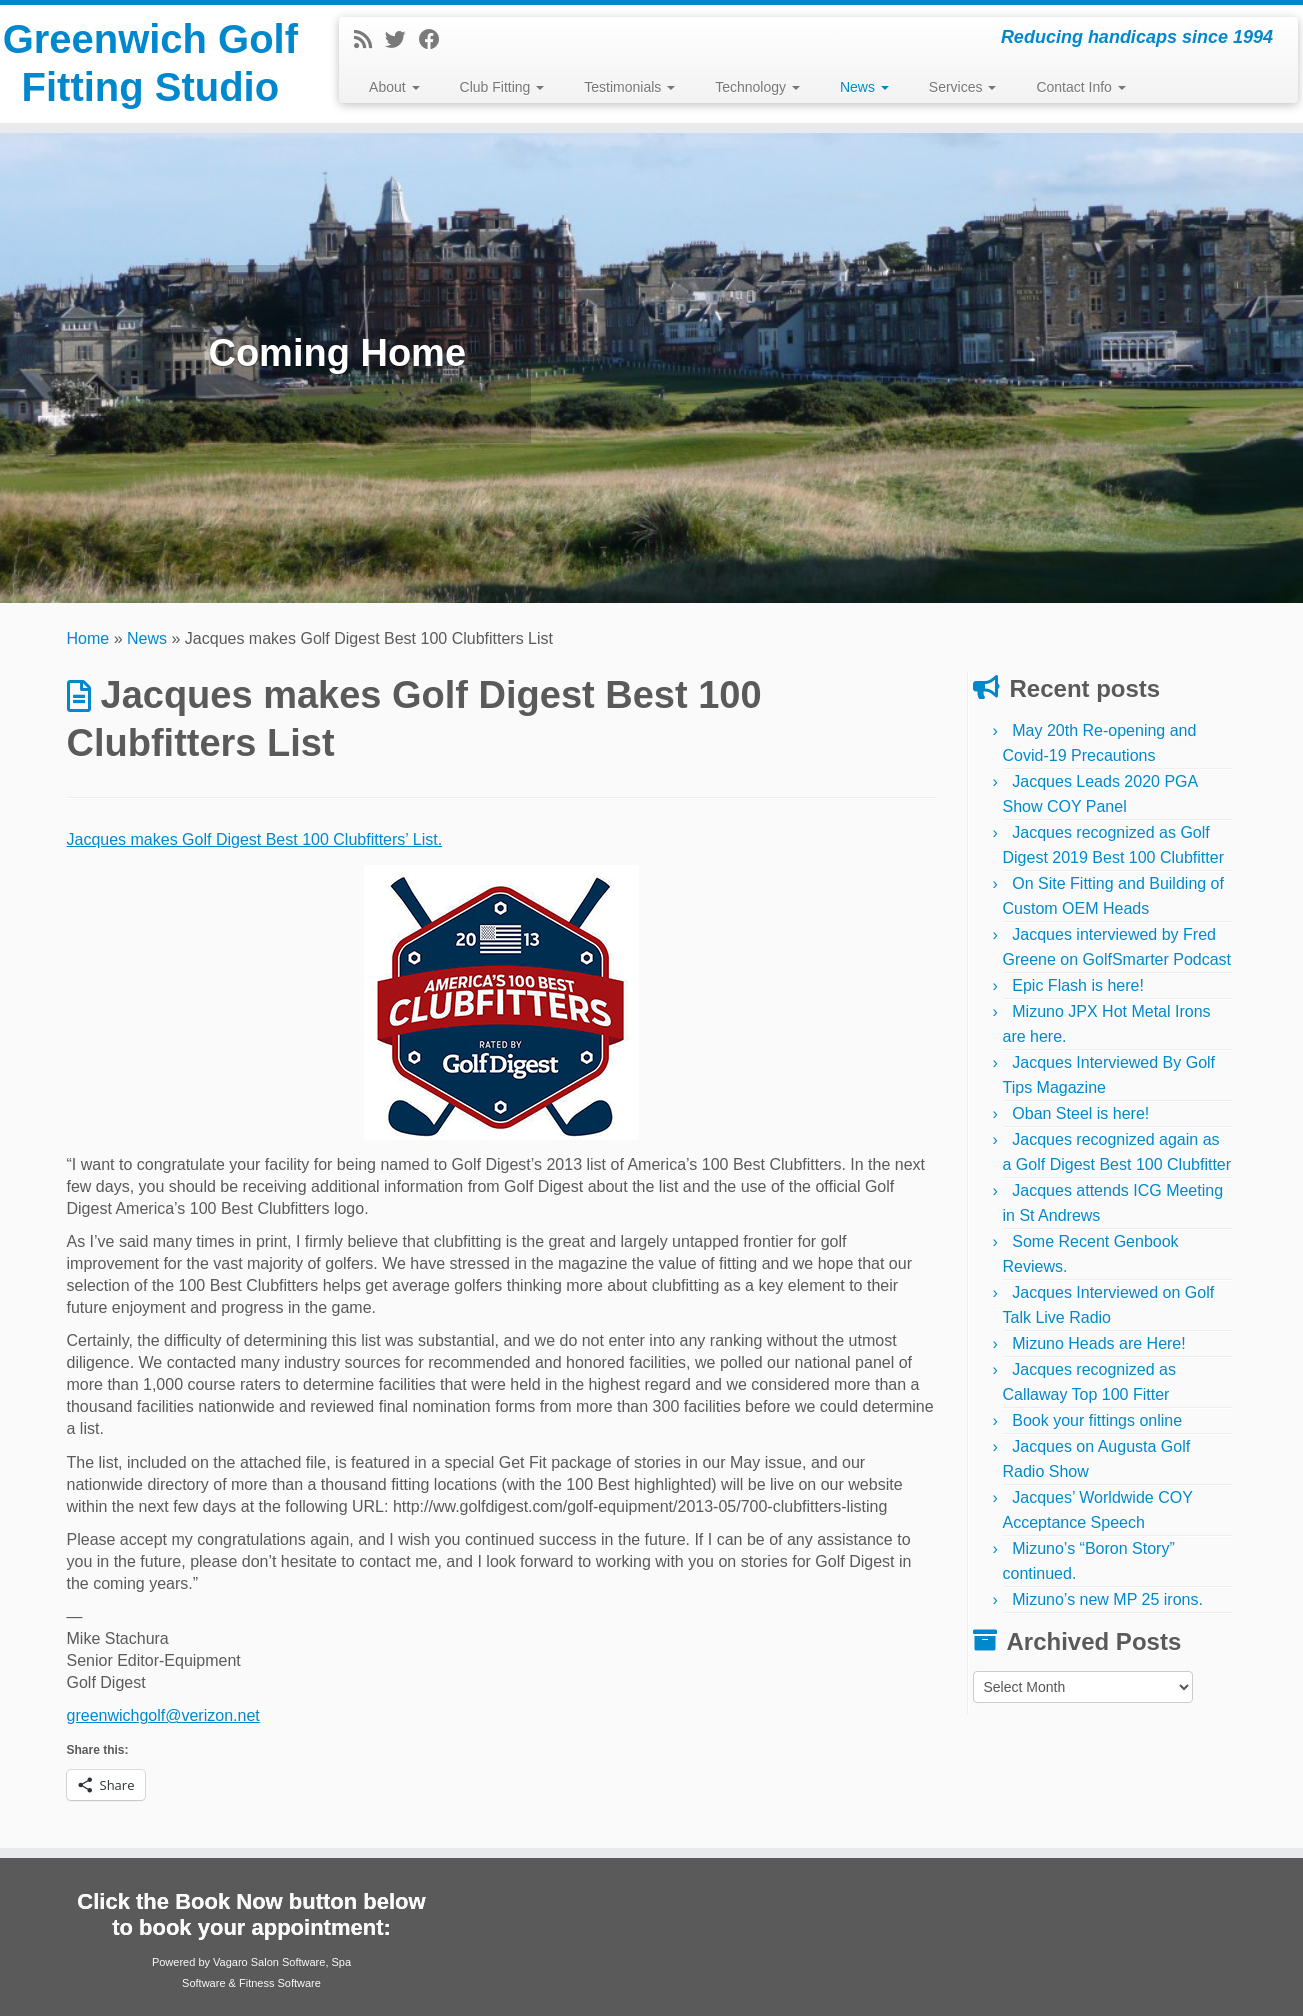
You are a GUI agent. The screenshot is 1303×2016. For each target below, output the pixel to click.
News (864, 87)
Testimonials (629, 87)
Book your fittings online (1097, 1420)
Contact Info (1080, 87)
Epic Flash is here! (1078, 985)
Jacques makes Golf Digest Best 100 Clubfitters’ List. (255, 839)
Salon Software (288, 1962)
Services (963, 87)
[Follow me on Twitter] (402, 39)
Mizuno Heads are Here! (1098, 1343)
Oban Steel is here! (1080, 1113)
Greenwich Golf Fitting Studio (151, 64)
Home (88, 638)
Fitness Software (280, 1983)
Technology (757, 87)
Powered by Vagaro (200, 1962)
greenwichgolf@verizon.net (163, 1715)
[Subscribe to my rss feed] (369, 39)
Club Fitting (502, 87)
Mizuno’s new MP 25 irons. (1107, 1599)
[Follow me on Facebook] (436, 39)
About (394, 87)
